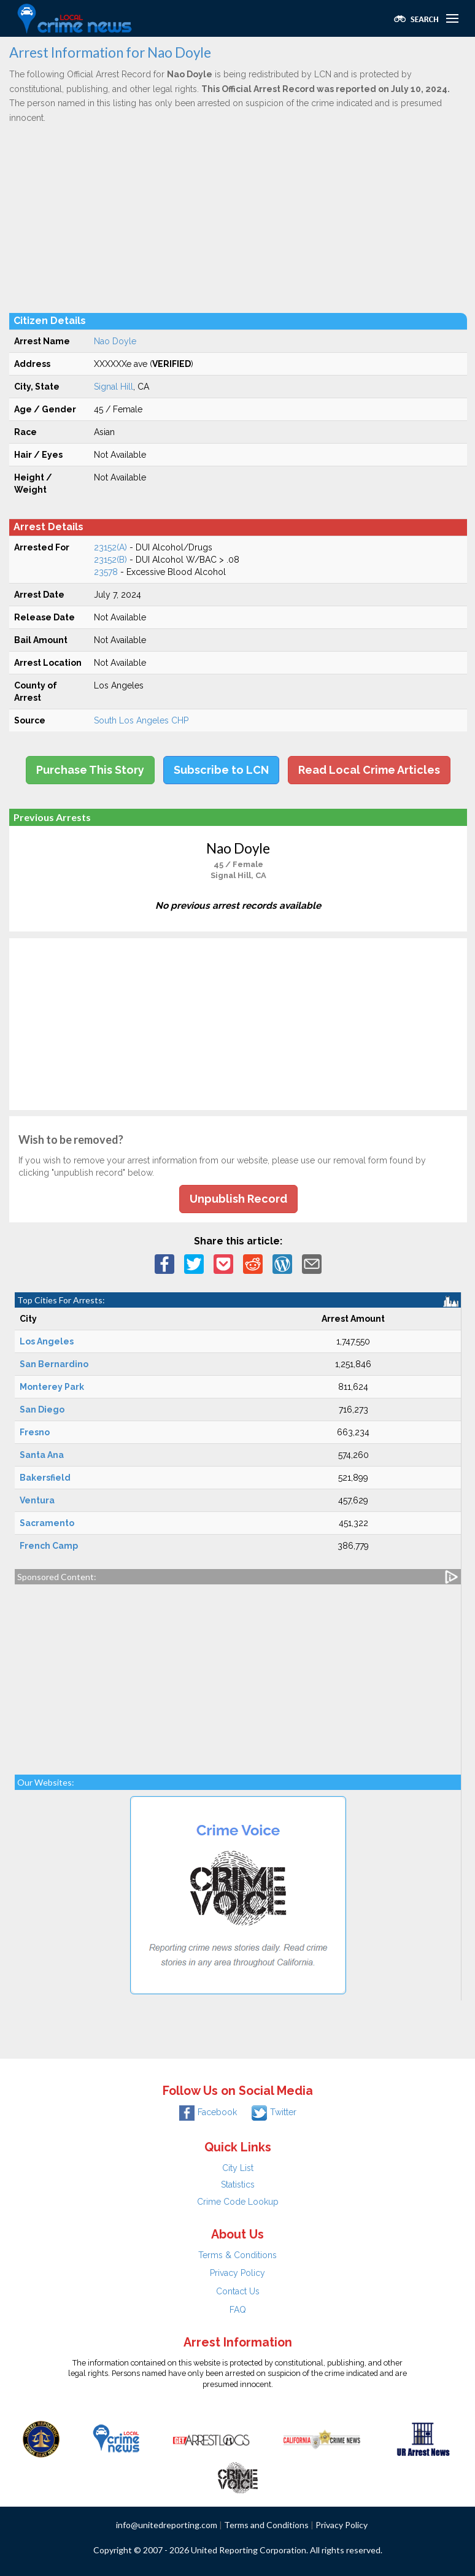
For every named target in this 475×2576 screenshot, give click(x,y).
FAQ (238, 2310)
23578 (106, 572)
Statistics (238, 2184)
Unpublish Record (238, 1198)
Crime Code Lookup (238, 2202)
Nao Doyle (115, 341)
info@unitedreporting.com (166, 2525)
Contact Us (238, 2291)
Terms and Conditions (266, 2525)
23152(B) (110, 560)
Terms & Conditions (237, 2255)
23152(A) (110, 547)
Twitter (274, 2112)
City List (237, 2168)
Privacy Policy (237, 2273)
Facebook (208, 2112)
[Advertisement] (238, 218)
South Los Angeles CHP (141, 720)
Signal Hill (113, 386)
